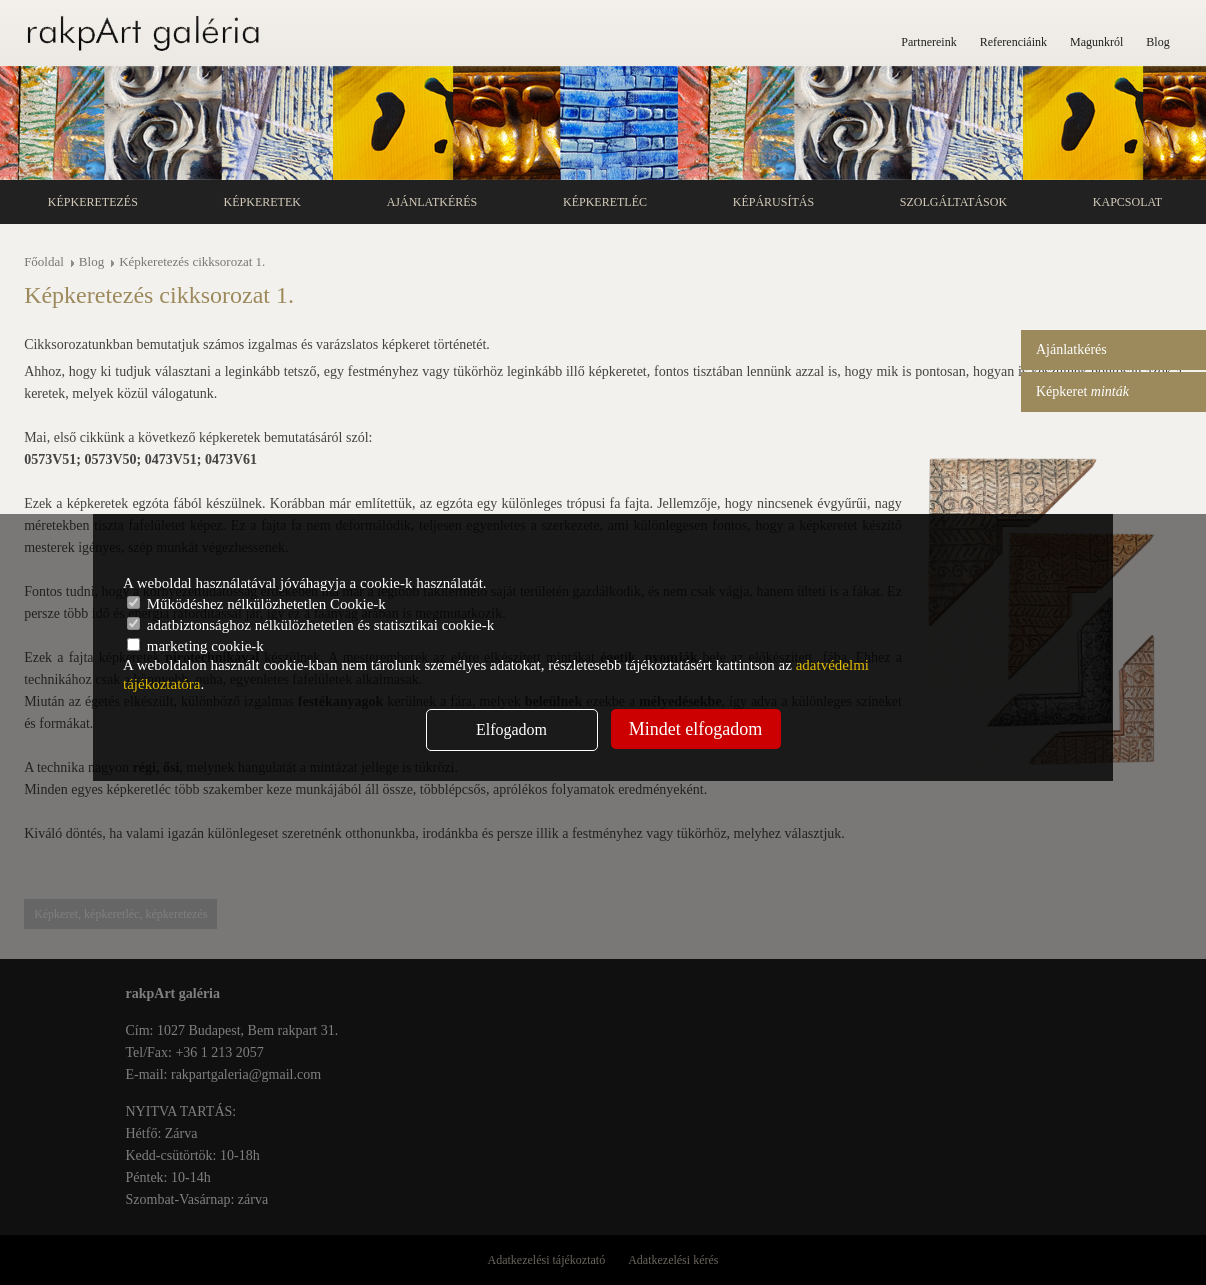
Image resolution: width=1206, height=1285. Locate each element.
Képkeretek (262, 202)
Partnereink (928, 42)
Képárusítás (773, 202)
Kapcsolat (1127, 202)
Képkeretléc (605, 202)
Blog (1157, 42)
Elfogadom (511, 729)
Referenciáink (1013, 42)
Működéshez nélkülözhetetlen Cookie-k (256, 604)
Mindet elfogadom (695, 729)
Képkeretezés (93, 202)
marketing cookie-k (195, 646)
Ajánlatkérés (432, 202)
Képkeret (1082, 391)
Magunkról (1096, 42)
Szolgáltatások (953, 202)
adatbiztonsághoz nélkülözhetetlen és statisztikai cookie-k (310, 625)
